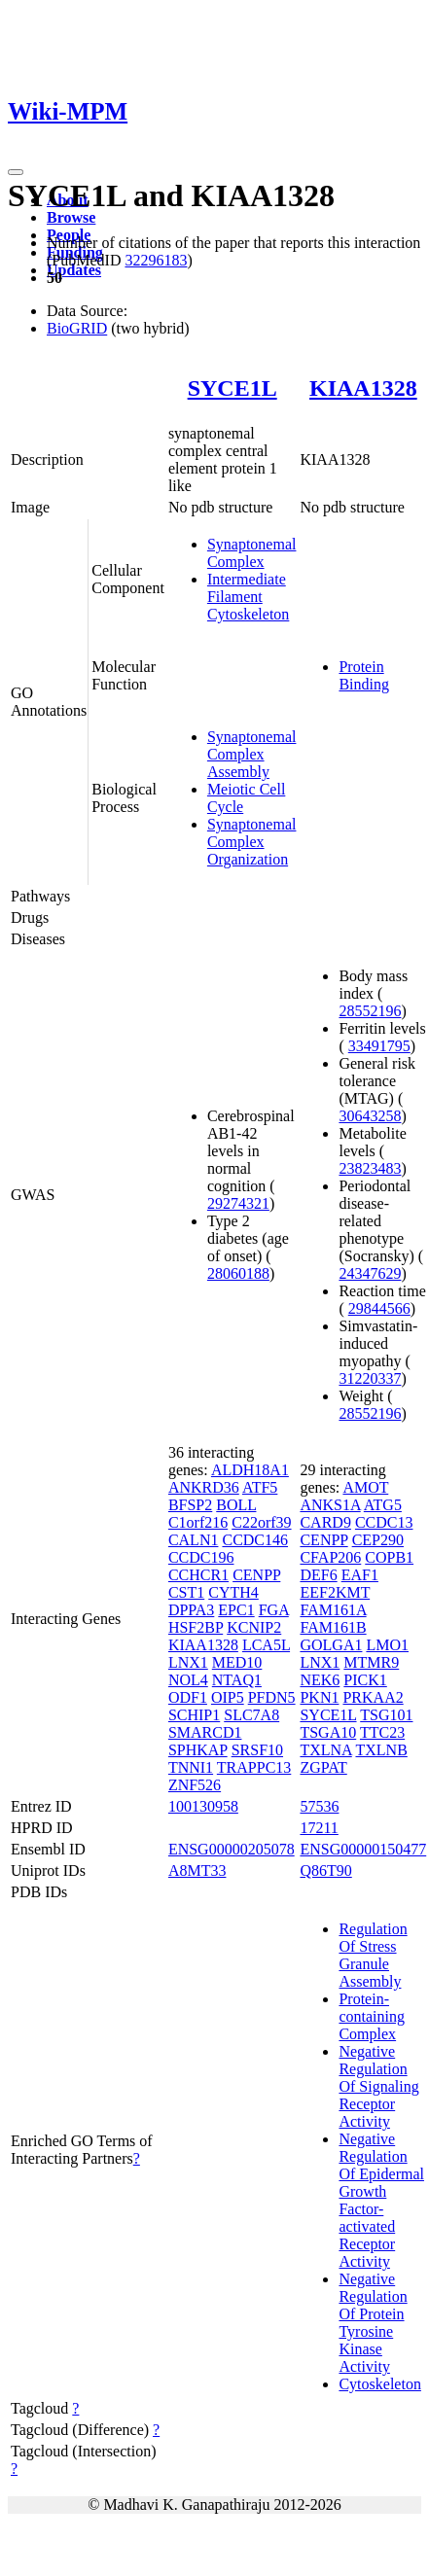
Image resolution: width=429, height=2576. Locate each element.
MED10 (237, 1662)
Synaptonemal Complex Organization (252, 841)
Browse (71, 217)
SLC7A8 (251, 1715)
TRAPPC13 (254, 1767)
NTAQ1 (237, 1680)
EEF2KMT (335, 1592)
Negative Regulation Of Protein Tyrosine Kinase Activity (373, 2323)
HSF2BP (195, 1627)
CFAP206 (330, 1557)
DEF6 (318, 1575)
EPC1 (236, 1610)
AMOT (365, 1487)
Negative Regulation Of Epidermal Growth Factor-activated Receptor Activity (381, 2200)
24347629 (370, 1273)
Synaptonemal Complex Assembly (252, 754)
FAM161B (333, 1627)
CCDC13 (384, 1522)
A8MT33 (197, 1870)
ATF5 (259, 1487)
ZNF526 (194, 1785)
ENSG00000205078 (231, 1849)
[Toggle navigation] (15, 172)
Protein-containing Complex (372, 2016)
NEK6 (320, 1680)
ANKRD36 (203, 1487)
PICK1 (364, 1680)
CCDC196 (201, 1557)
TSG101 (386, 1715)
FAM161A (333, 1610)
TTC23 (382, 1732)
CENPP (256, 1575)
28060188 (238, 1273)
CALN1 (193, 1540)
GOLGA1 (331, 1645)
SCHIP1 (194, 1715)
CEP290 (378, 1540)
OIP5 (227, 1697)
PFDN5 (272, 1697)
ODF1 (187, 1697)
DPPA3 (191, 1610)
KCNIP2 (254, 1627)
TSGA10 (328, 1732)
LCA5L (266, 1645)
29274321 (238, 1203)
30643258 (370, 1116)
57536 (319, 1806)
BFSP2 (190, 1505)
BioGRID (77, 328)
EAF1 (359, 1575)
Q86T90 (325, 1870)
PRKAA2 (372, 1697)
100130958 (203, 1806)
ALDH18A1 (250, 1470)
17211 (319, 1827)
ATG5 (383, 1505)
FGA (274, 1610)
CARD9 (325, 1522)
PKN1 (319, 1697)
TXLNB (381, 1750)
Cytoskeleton (379, 2384)
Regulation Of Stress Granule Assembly (373, 1955)
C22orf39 (261, 1522)
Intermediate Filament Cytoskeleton (248, 596)
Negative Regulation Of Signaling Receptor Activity (378, 2086)
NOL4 (188, 1680)
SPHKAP (198, 1750)
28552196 (370, 1011)
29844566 (379, 1308)
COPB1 (389, 1557)
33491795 (379, 1046)
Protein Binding (364, 675)
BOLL (236, 1505)
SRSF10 (257, 1750)
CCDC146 (255, 1540)
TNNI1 (190, 1767)
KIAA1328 (363, 388)
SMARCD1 (205, 1732)
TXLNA (325, 1750)
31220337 (370, 1378)
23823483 (370, 1168)
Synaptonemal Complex (252, 553)
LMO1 (387, 1645)
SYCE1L (232, 388)
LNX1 (188, 1662)
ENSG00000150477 (363, 1849)
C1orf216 (198, 1522)
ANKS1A (330, 1505)
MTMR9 (371, 1662)
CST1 (186, 1592)
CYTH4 (233, 1592)
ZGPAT (323, 1767)
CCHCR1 (198, 1575)
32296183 (156, 260)
